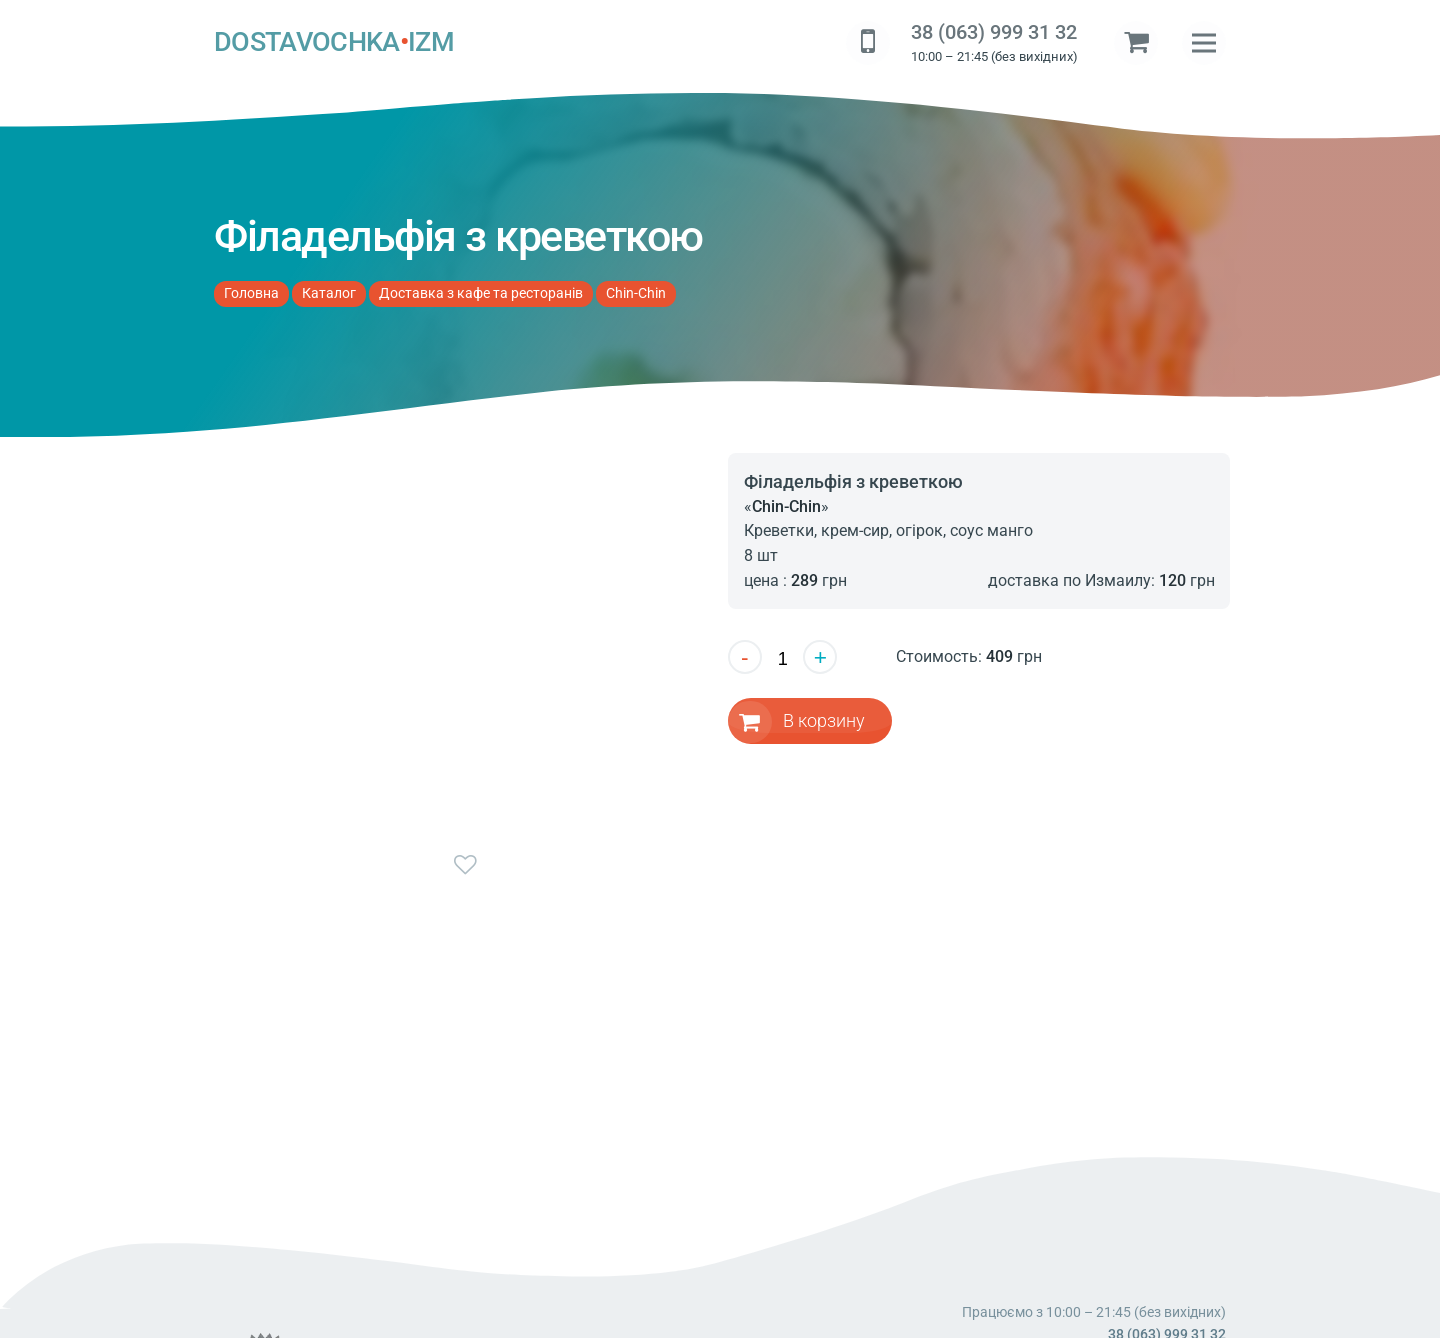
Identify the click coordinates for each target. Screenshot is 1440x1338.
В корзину (824, 720)
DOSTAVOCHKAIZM (334, 43)
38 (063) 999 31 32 (994, 32)
